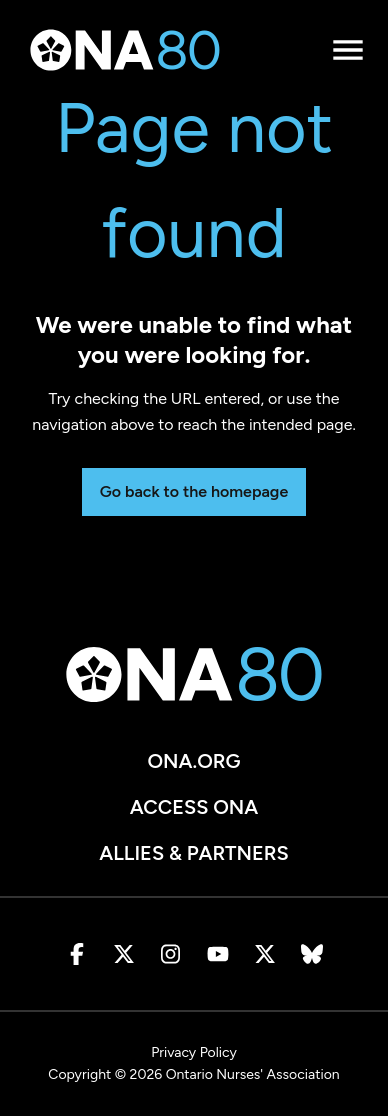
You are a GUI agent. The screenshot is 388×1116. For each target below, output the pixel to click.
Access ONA (194, 807)
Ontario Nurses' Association (253, 1074)
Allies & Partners (193, 853)
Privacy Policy (194, 1052)
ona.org (193, 761)
